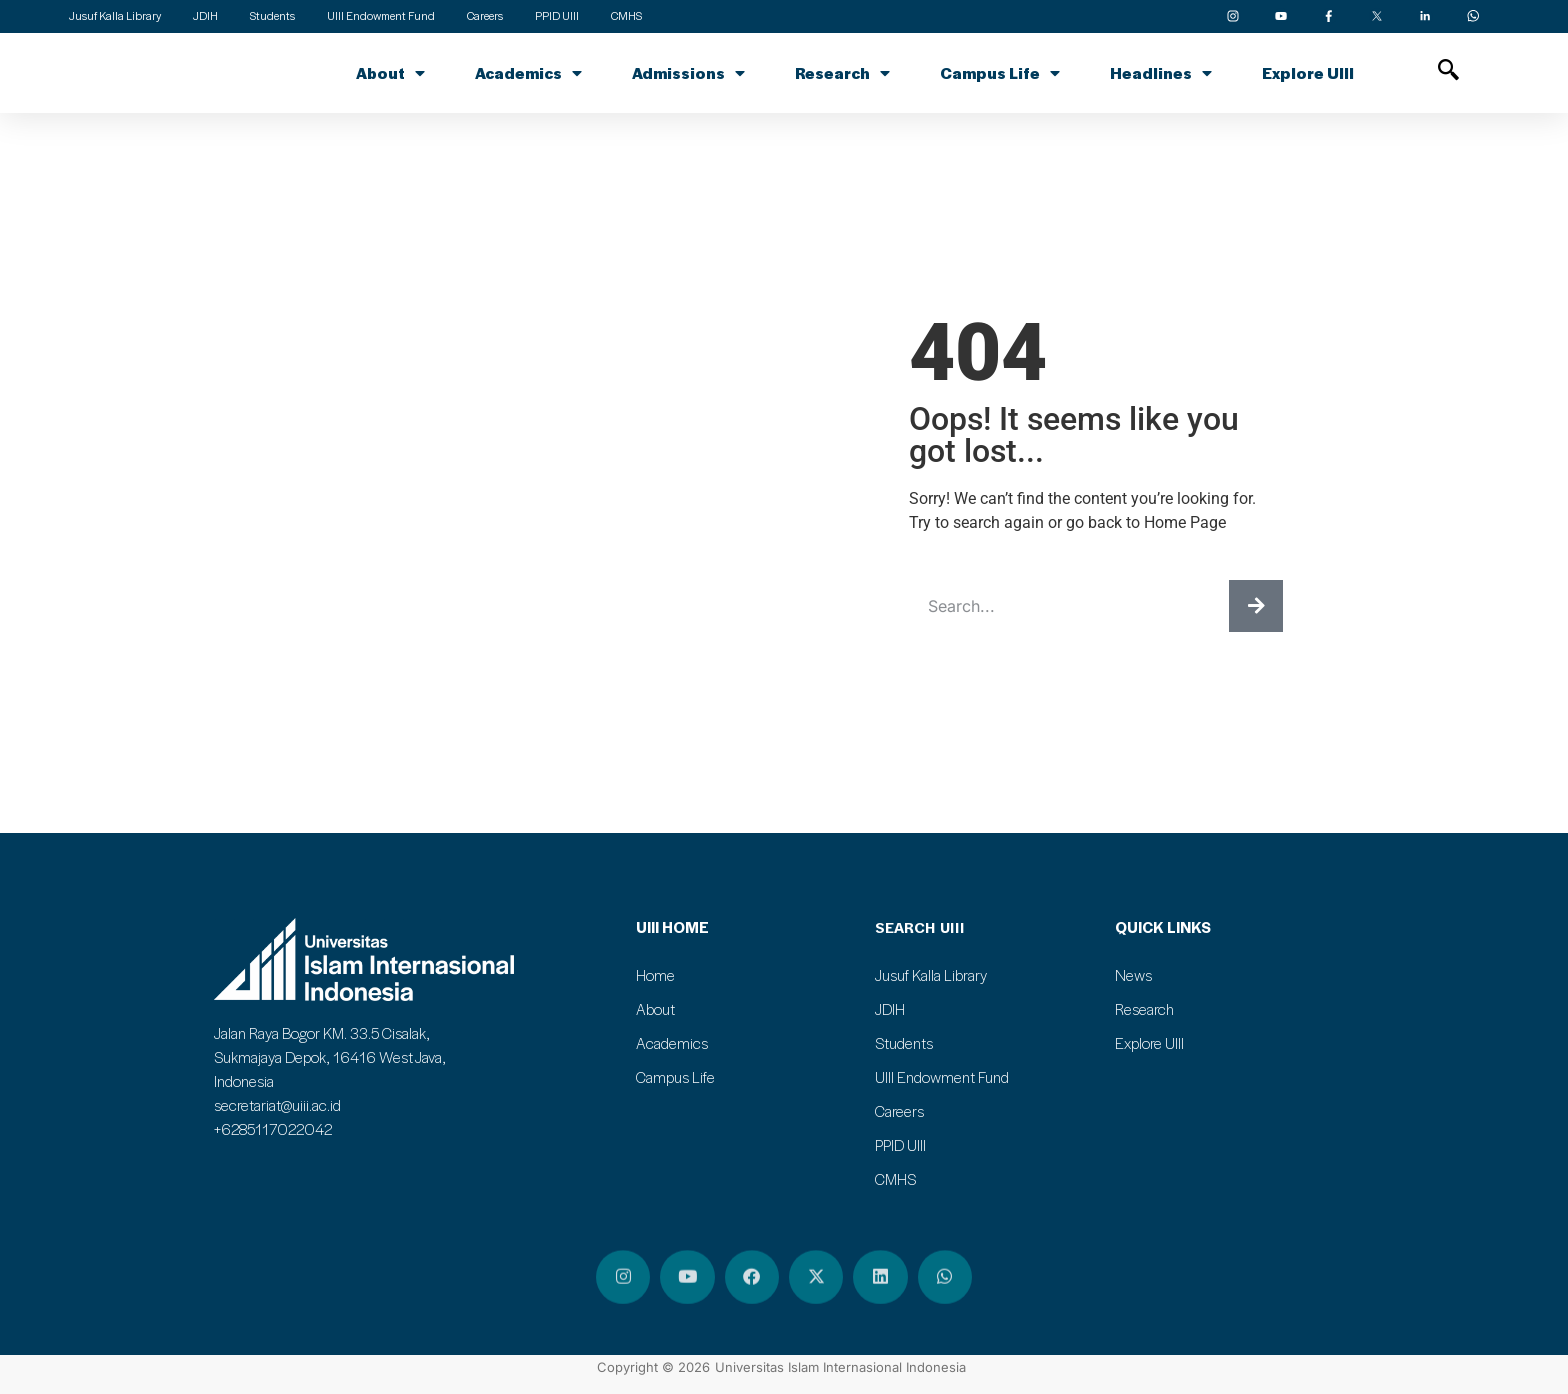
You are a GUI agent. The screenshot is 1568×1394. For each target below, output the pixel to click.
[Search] (1256, 606)
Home (655, 975)
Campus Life (1000, 73)
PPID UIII (900, 1145)
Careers (899, 1111)
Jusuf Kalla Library (931, 975)
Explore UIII (1308, 73)
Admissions (688, 73)
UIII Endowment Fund (942, 1077)
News (1133, 975)
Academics (528, 73)
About (390, 73)
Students (904, 1043)
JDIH (890, 1009)
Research (842, 73)
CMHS (895, 1179)
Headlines (1161, 73)
